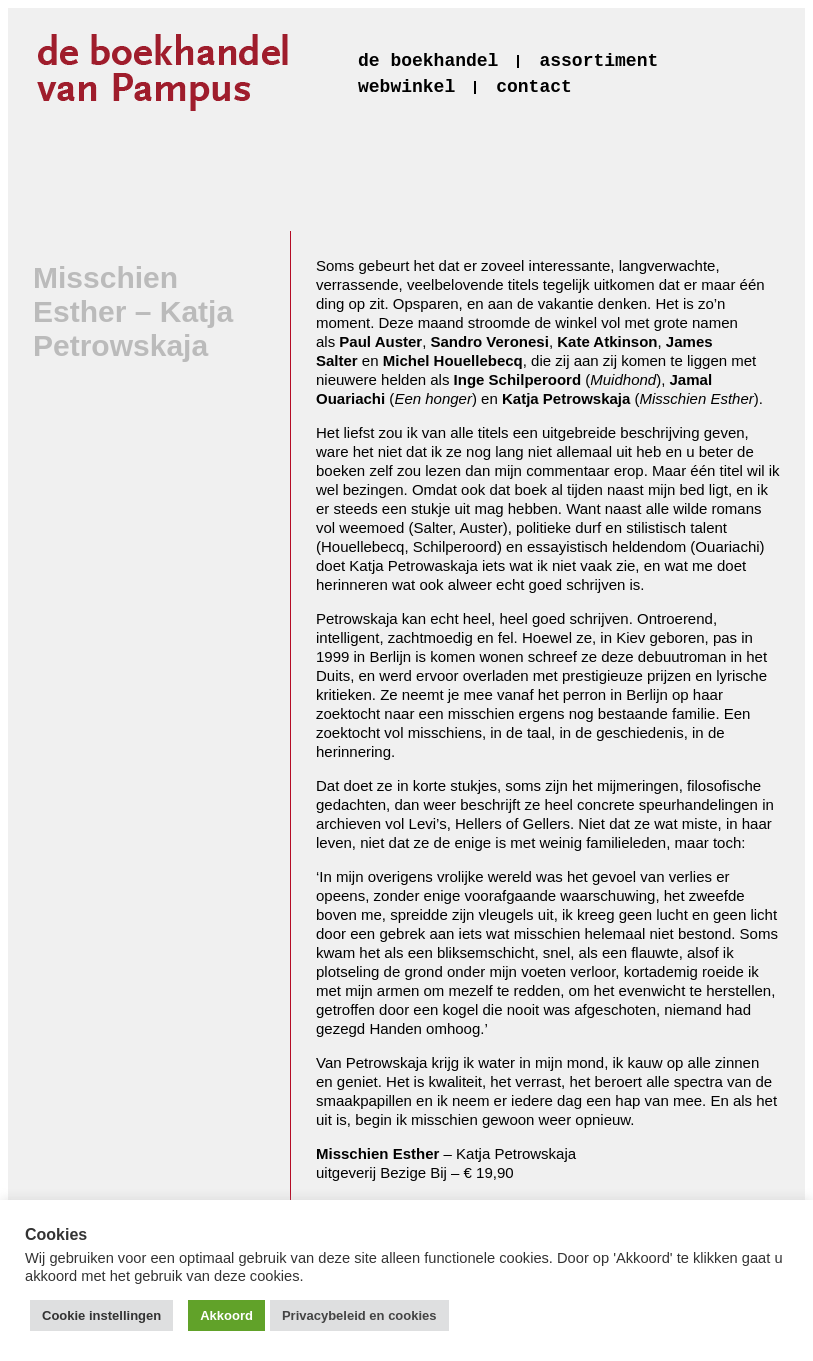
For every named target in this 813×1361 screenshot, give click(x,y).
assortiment (598, 61)
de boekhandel (428, 61)
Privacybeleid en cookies (359, 1315)
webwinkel (406, 87)
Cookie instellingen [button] (101, 1315)
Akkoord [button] (226, 1315)
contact (534, 87)
